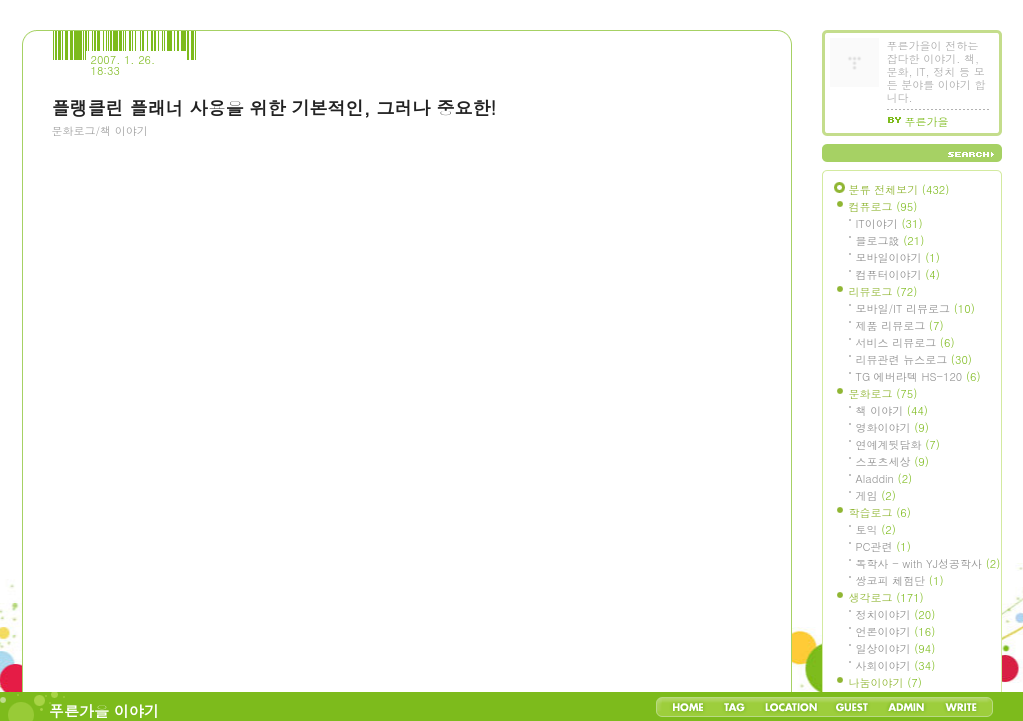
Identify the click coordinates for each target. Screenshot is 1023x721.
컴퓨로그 (883, 206)
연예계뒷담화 (898, 444)
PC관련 (883, 546)
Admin (906, 707)
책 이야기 (892, 410)
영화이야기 (892, 427)
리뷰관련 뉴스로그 (914, 359)
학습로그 (880, 512)
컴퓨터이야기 (898, 274)
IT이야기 (889, 223)
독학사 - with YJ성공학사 (928, 563)
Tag (734, 707)
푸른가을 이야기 (104, 710)
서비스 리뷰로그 (905, 342)
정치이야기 (896, 614)
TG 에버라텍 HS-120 (918, 376)
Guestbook (851, 707)
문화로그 (883, 393)
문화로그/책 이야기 (100, 130)
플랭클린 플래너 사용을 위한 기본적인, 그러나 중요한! (274, 107)
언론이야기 (896, 631)
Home (688, 707)
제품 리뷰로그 (900, 325)
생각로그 (886, 597)
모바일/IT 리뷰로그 (915, 308)
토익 (876, 529)
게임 (876, 495)
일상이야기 (896, 648)
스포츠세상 (892, 461)
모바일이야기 (898, 257)
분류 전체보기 (899, 189)
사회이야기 (896, 665)
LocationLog (790, 707)
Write (961, 707)
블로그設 (890, 240)
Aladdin (884, 478)
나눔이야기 (885, 682)
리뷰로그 (883, 291)
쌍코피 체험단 (900, 580)
